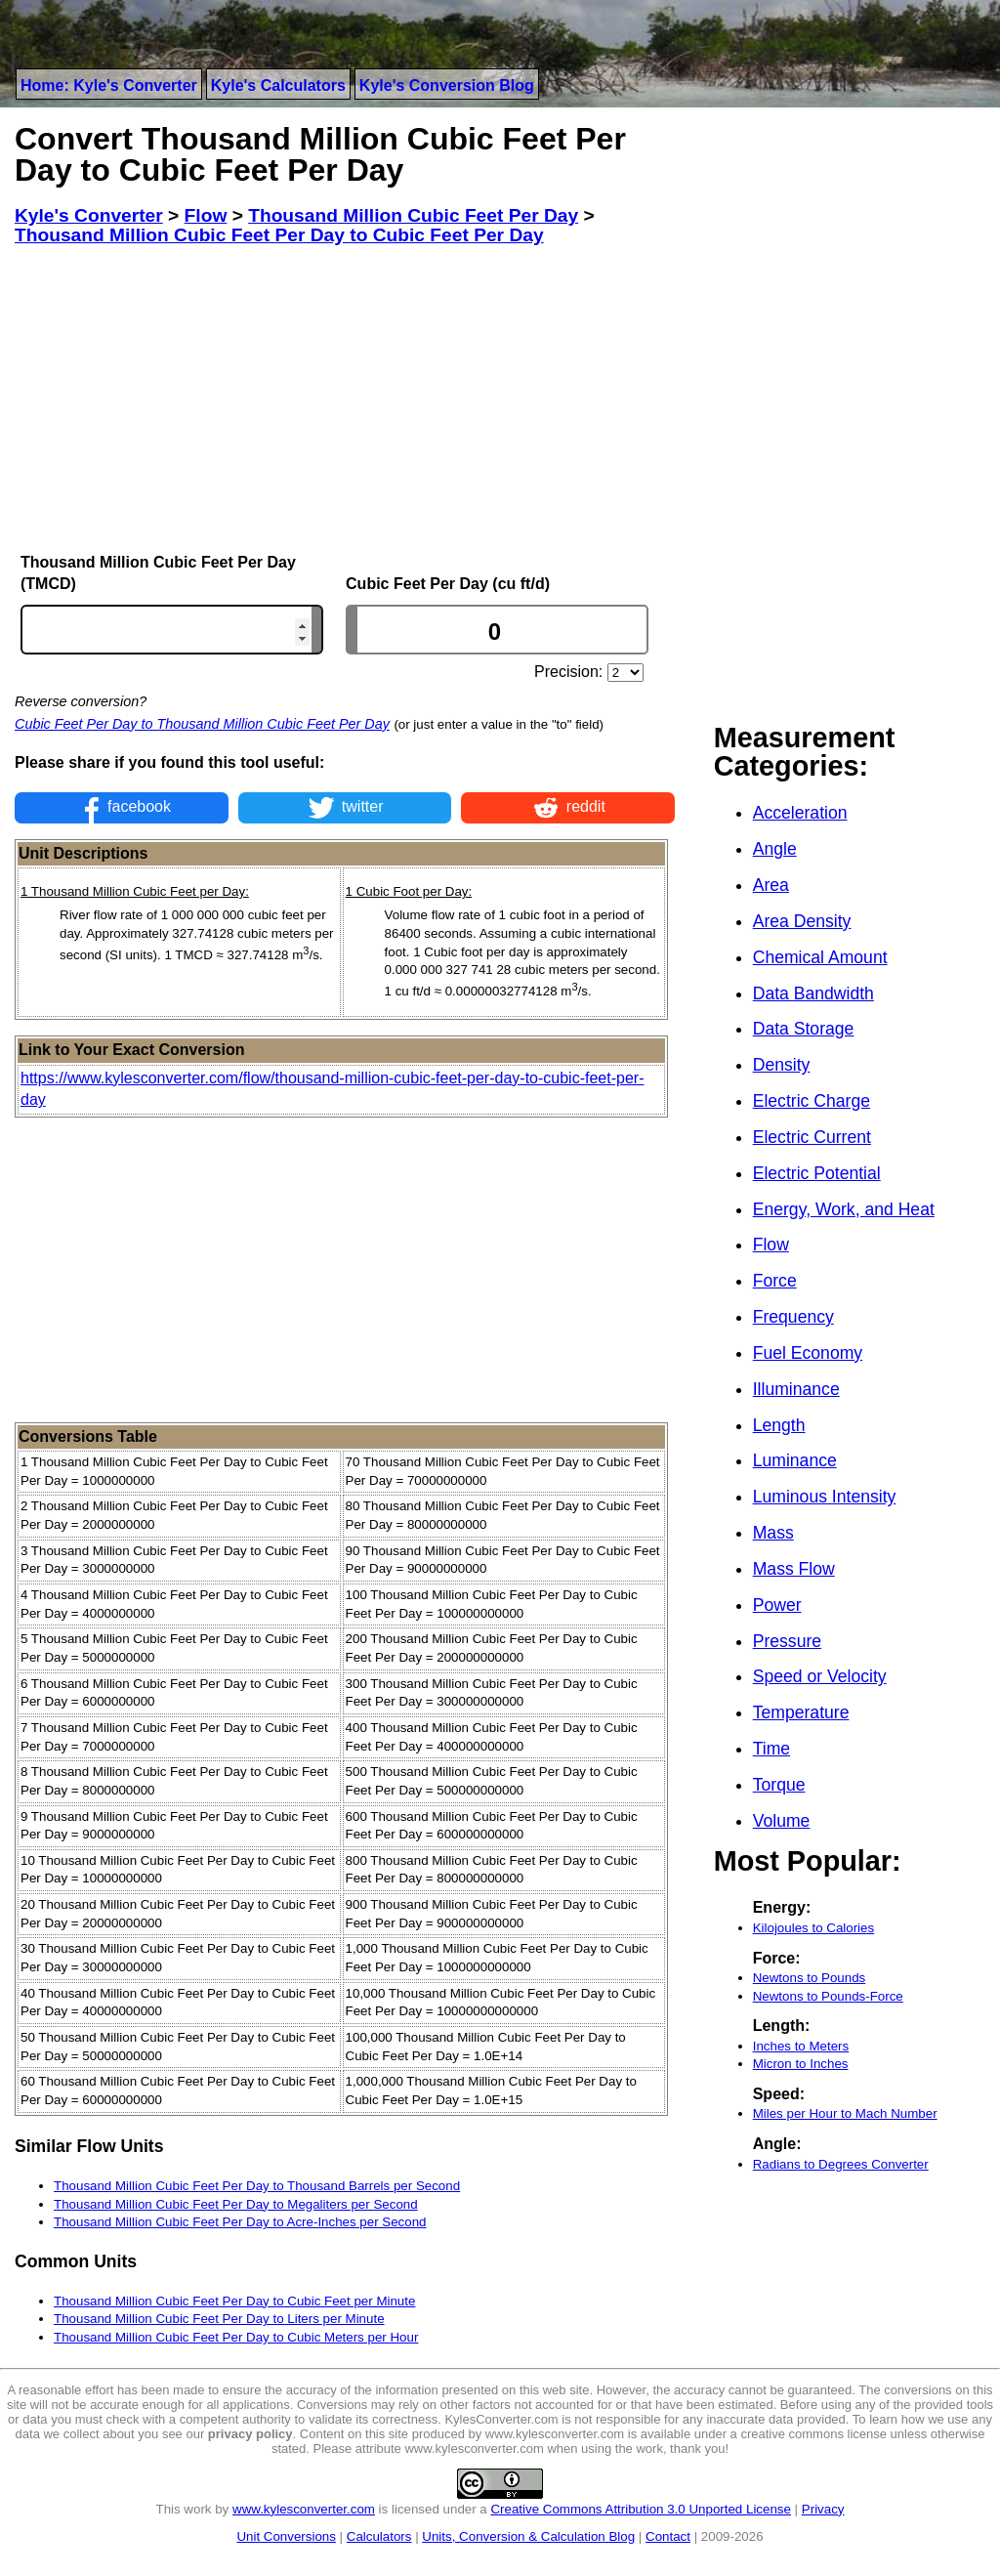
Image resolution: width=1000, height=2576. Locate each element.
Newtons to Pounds (809, 1977)
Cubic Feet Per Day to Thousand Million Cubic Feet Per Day (202, 724)
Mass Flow (794, 1569)
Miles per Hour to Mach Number (845, 2113)
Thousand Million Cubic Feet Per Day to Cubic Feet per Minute (234, 2301)
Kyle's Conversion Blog (446, 85)
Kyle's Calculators (278, 85)
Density (782, 1065)
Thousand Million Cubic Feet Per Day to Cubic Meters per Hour (236, 2337)
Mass (773, 1532)
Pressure (787, 1641)
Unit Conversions (285, 2536)
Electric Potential (817, 1173)
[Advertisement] (345, 399)
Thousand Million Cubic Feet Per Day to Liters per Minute (219, 2318)
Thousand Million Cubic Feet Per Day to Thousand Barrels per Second (257, 2185)
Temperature (801, 1712)
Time (771, 1748)
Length (779, 1425)
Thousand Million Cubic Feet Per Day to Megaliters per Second (236, 2204)
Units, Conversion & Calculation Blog (528, 2536)
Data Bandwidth (813, 993)
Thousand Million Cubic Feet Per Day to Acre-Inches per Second (240, 2222)
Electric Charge (811, 1101)
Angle (775, 849)
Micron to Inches (801, 2063)
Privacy (823, 2509)
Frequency (793, 1317)
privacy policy (250, 2434)
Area (771, 885)
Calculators (379, 2536)
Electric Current (812, 1137)
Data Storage (803, 1028)
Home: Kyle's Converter (109, 85)
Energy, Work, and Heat (844, 1209)
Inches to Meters (801, 2046)
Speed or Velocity (820, 1676)
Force (775, 1280)
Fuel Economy (807, 1353)
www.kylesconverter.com (303, 2509)
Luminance (795, 1460)
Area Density (802, 921)
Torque (779, 1785)
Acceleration (800, 813)
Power (777, 1605)
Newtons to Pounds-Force (828, 1996)
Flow (771, 1244)
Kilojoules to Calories (813, 1928)
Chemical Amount (820, 957)
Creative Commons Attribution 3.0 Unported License (640, 2509)
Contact (668, 2536)
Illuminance (796, 1389)
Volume (782, 1821)
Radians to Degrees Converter (841, 2164)
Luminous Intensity (824, 1496)
